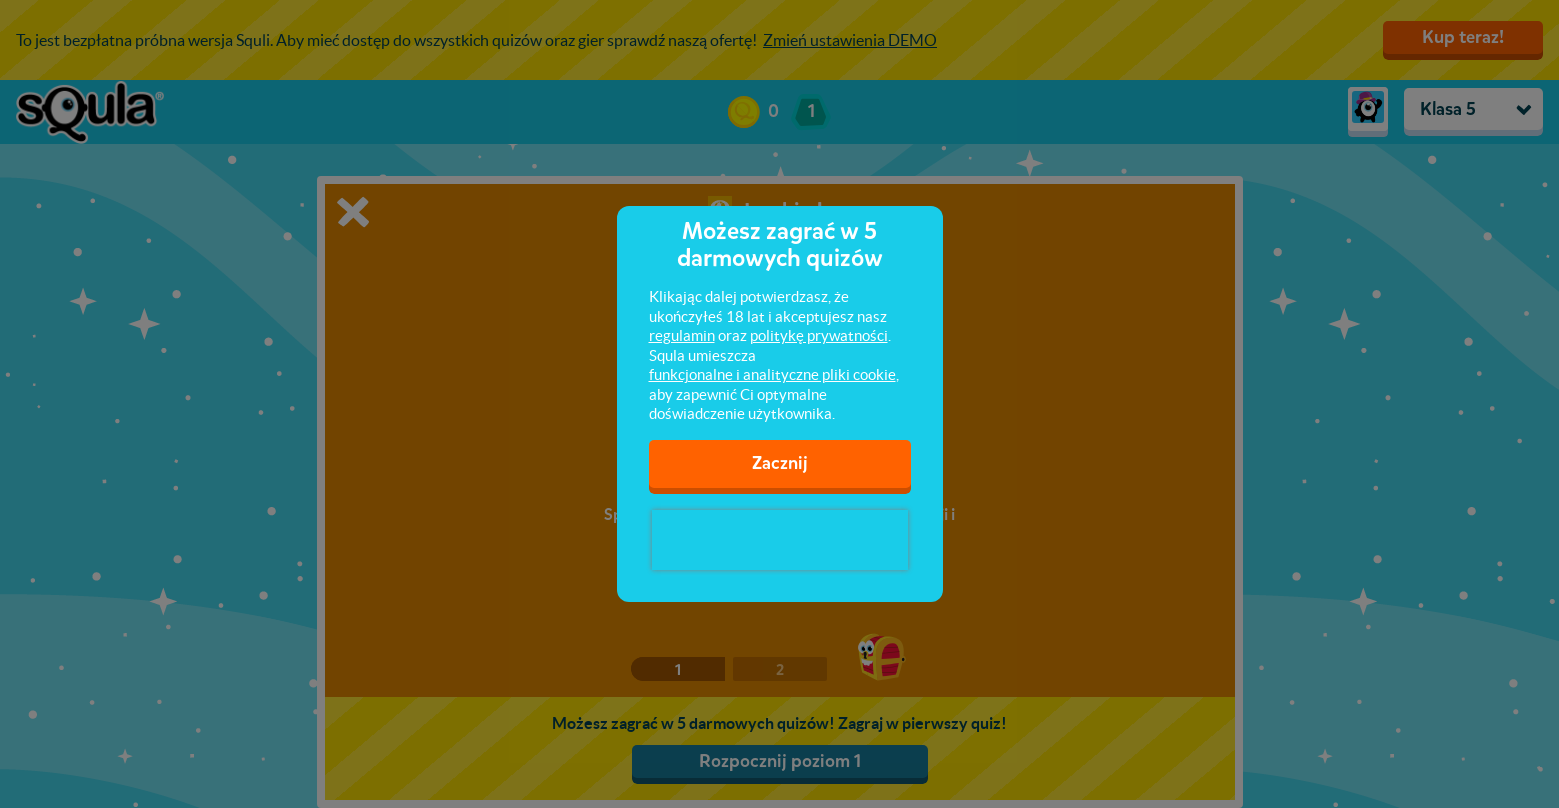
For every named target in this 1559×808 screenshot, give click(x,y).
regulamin (682, 335)
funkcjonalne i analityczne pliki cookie (772, 374)
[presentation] (780, 540)
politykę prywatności (819, 335)
